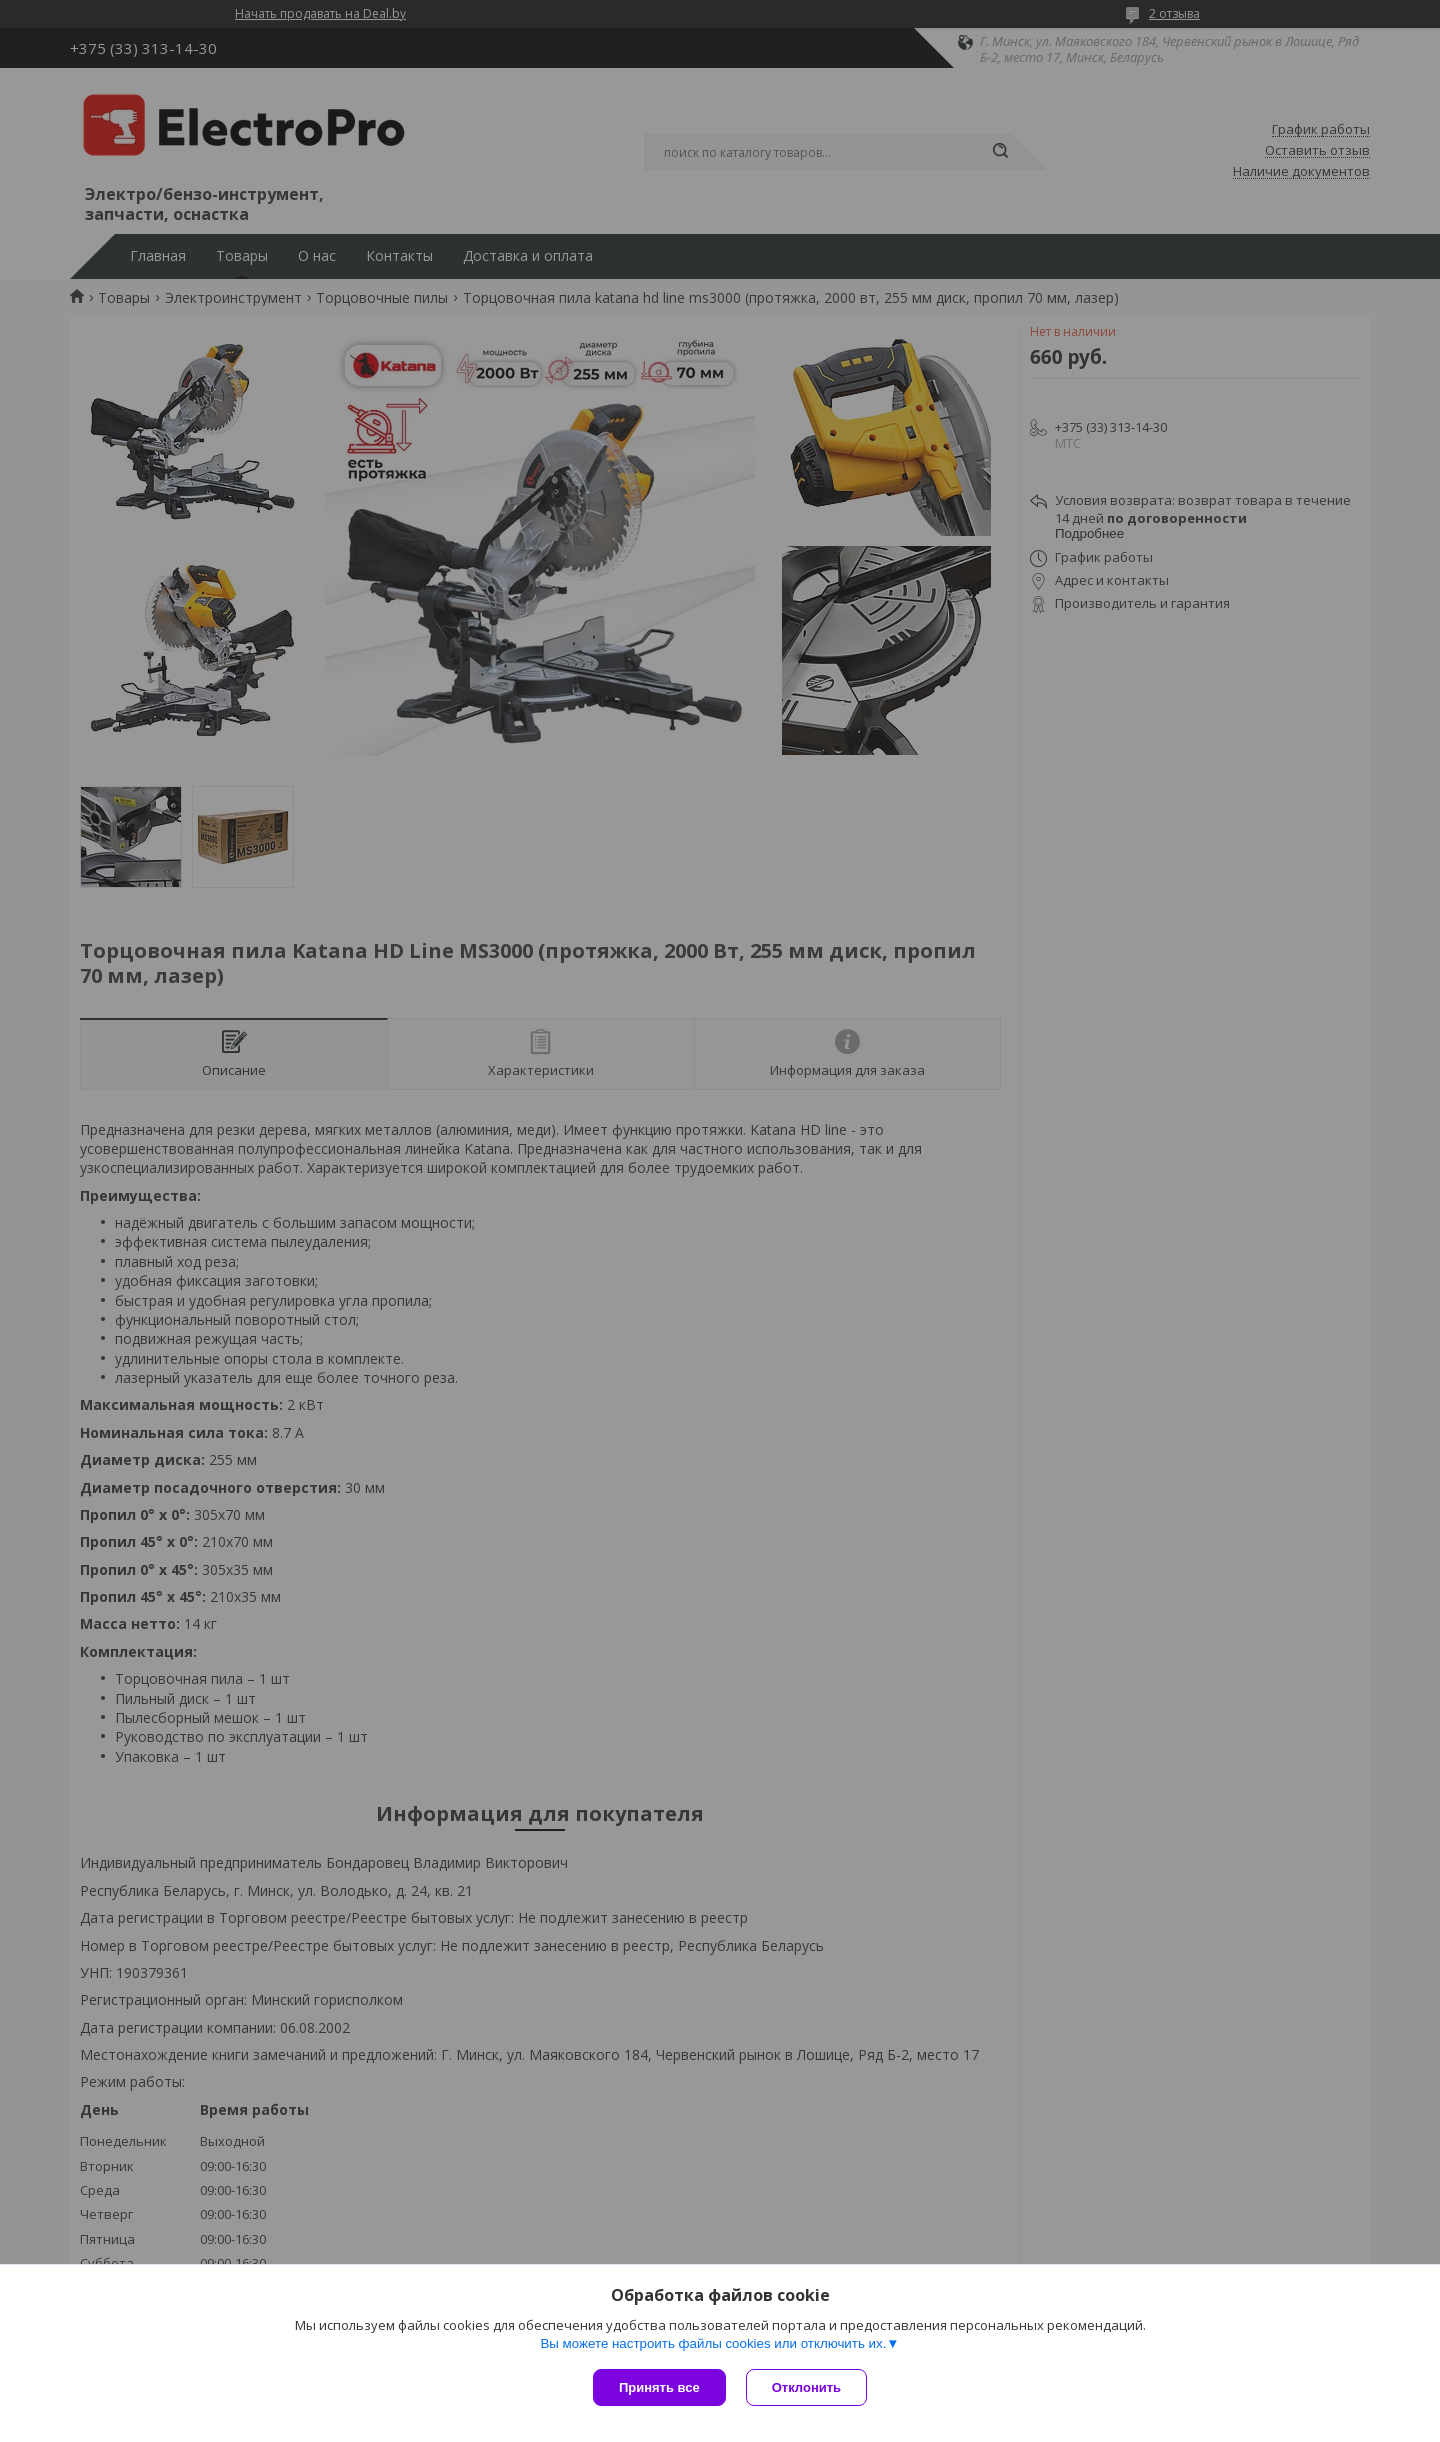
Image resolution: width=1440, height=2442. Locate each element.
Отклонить (806, 2387)
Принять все (659, 2387)
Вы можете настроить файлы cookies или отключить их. (713, 2343)
